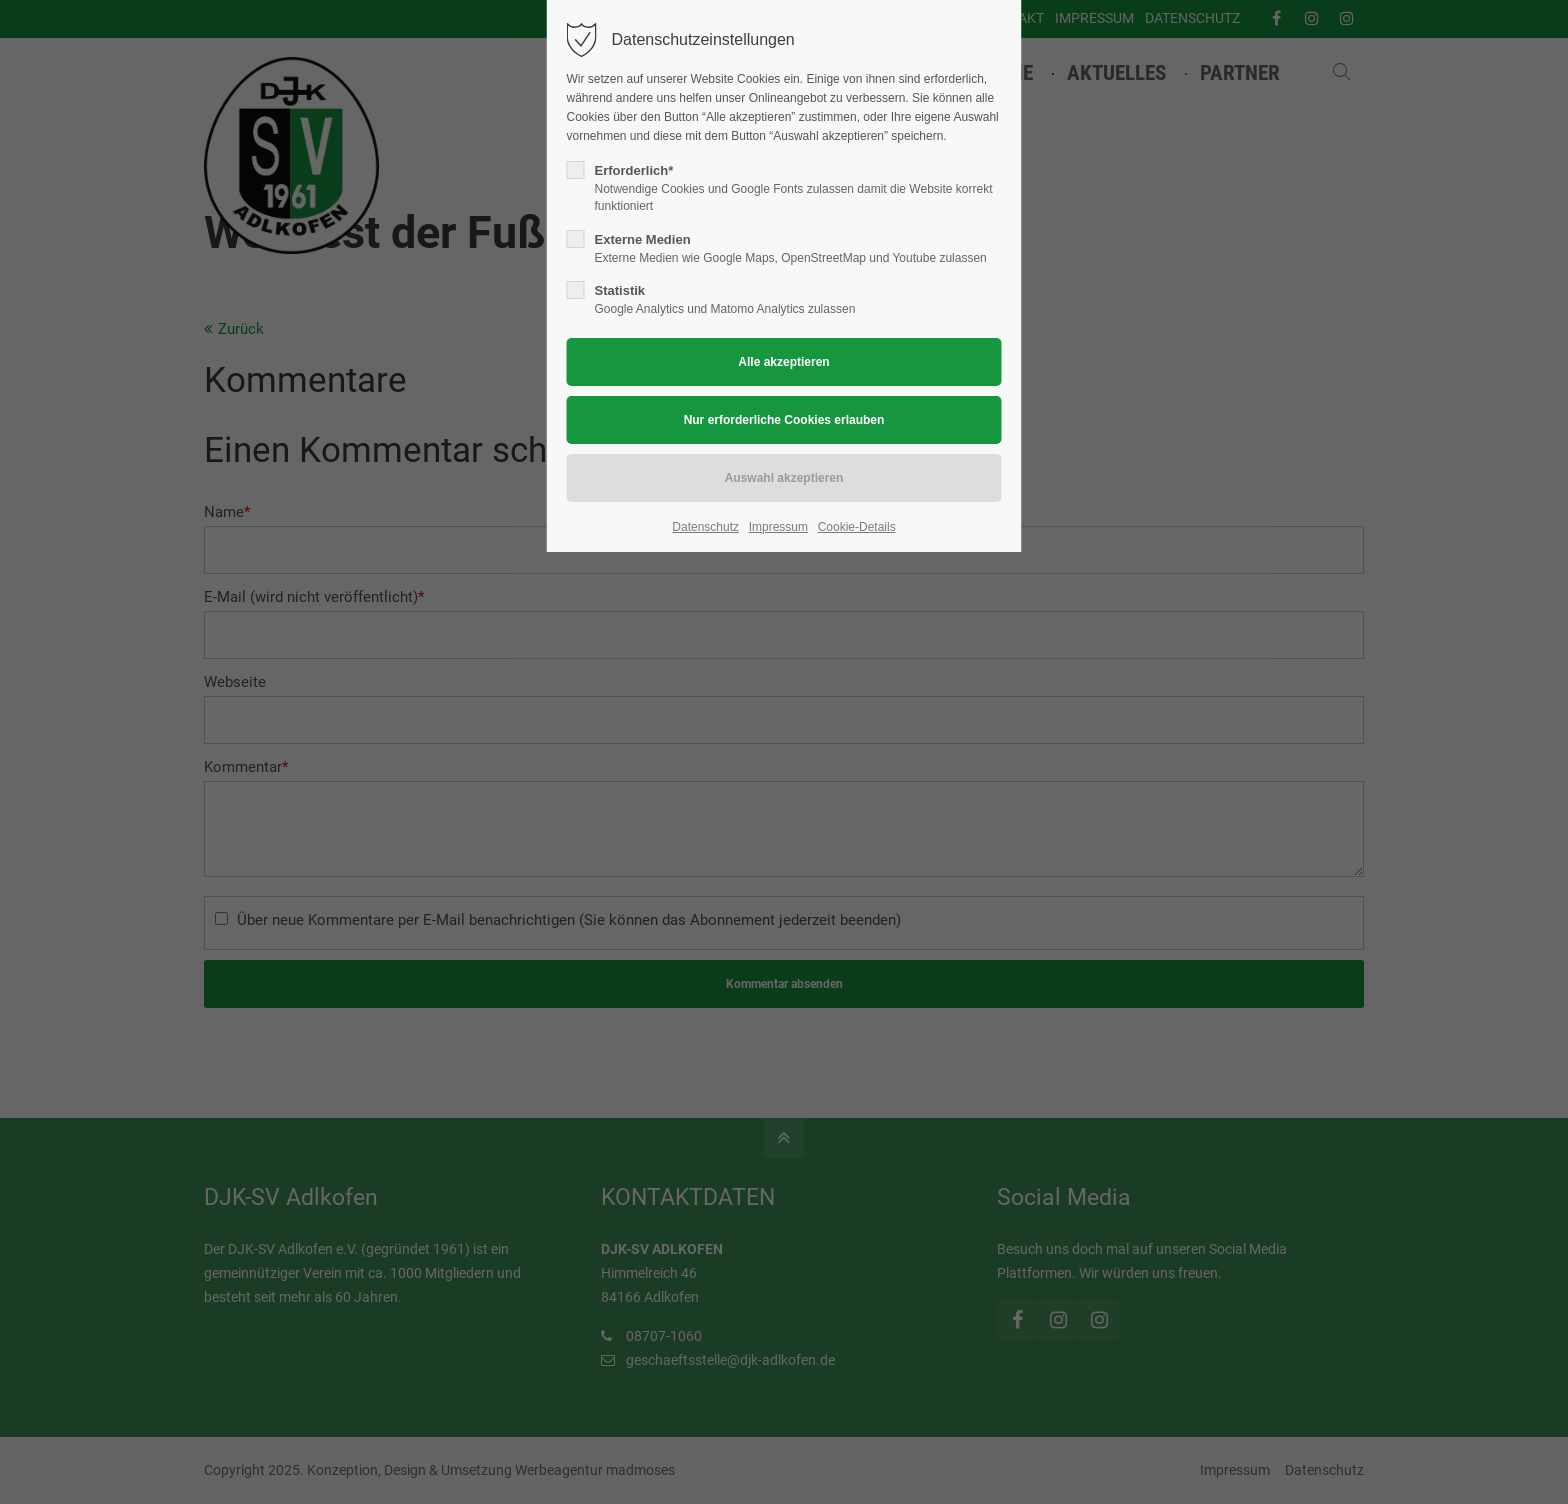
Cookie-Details (857, 527)
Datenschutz (705, 527)
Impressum (778, 527)
